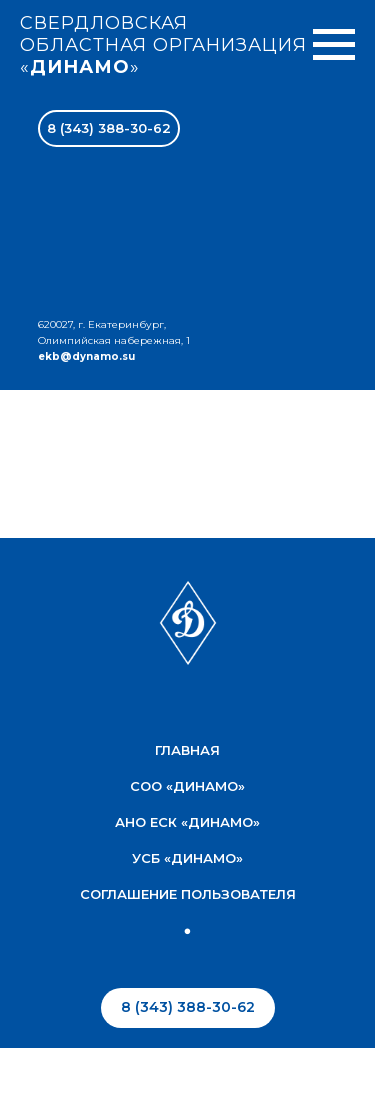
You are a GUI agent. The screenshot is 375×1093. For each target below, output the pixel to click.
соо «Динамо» (187, 786)
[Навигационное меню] (334, 45)
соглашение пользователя (188, 894)
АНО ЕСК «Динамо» (187, 822)
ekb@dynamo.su (86, 356)
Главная (187, 750)
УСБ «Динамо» (187, 858)
